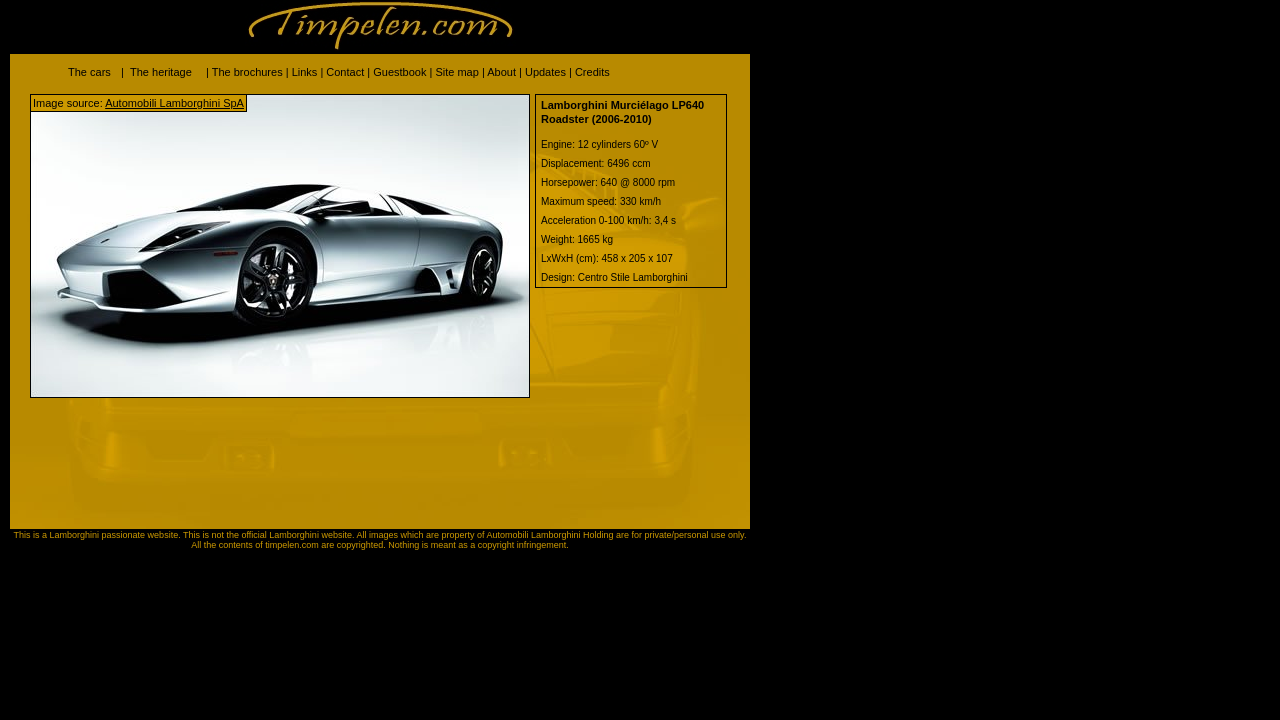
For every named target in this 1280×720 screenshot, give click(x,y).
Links (305, 72)
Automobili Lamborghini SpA (174, 103)
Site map (456, 72)
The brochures (247, 72)
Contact (345, 72)
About (501, 72)
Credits (592, 72)
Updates (545, 72)
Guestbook (399, 72)
